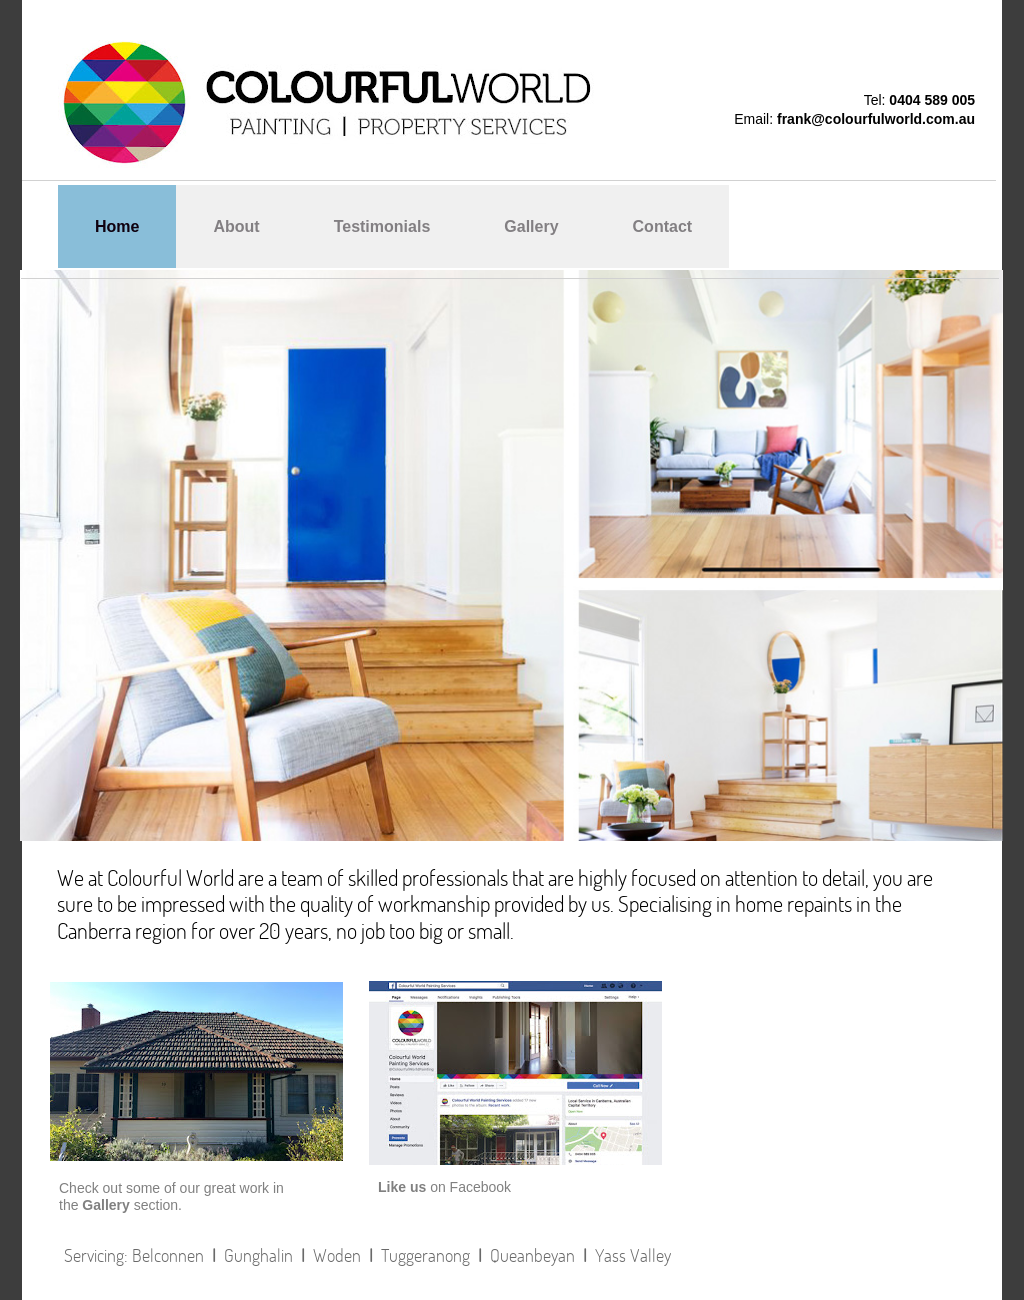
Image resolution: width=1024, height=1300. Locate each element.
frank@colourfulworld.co (859, 119)
